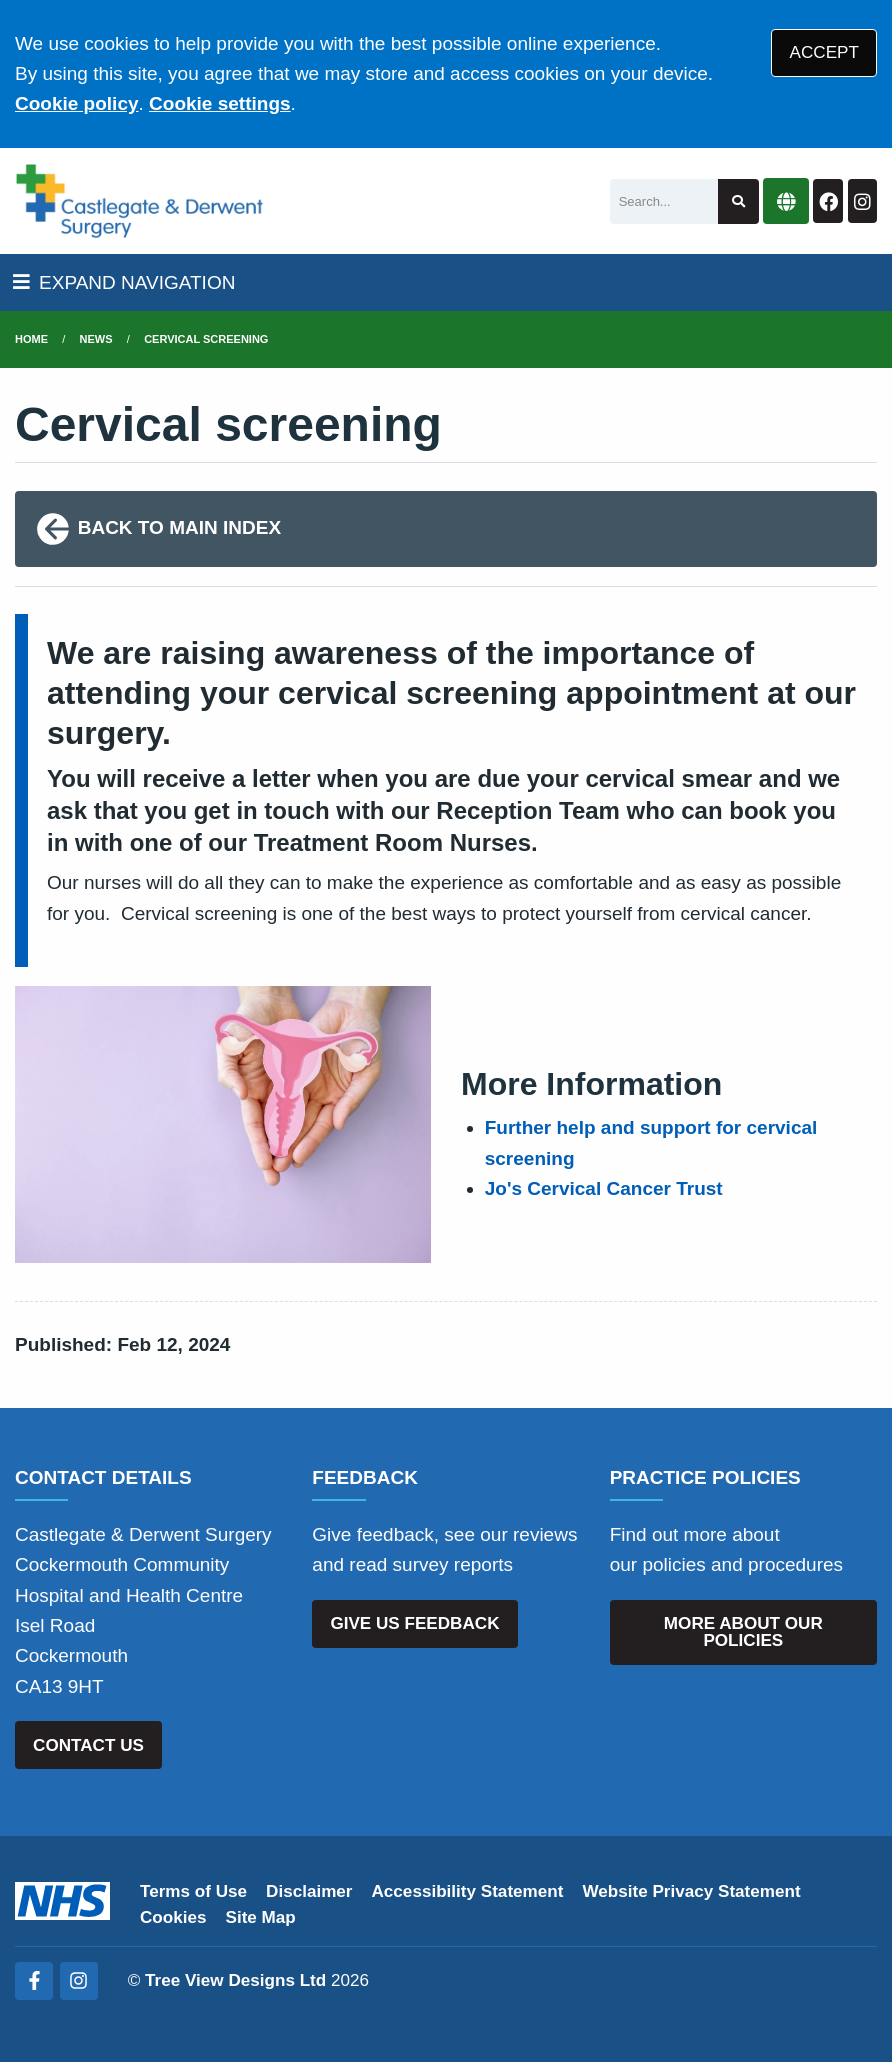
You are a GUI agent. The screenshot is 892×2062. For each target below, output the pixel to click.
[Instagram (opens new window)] (79, 1981)
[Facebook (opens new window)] (34, 1981)
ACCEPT (824, 52)
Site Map (261, 1917)
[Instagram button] (862, 201)
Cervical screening (206, 339)
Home (31, 339)
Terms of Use (193, 1891)
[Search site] (738, 201)
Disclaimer (309, 1891)
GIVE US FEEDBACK (414, 1623)
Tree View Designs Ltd (235, 1980)
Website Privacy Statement (691, 1891)
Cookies (173, 1917)
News (96, 339)
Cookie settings (219, 103)
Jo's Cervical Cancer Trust (604, 1188)
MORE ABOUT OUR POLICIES (743, 1632)
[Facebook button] (827, 201)
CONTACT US (88, 1745)
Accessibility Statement (468, 1891)
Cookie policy (77, 103)
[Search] (664, 201)
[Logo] (139, 201)
